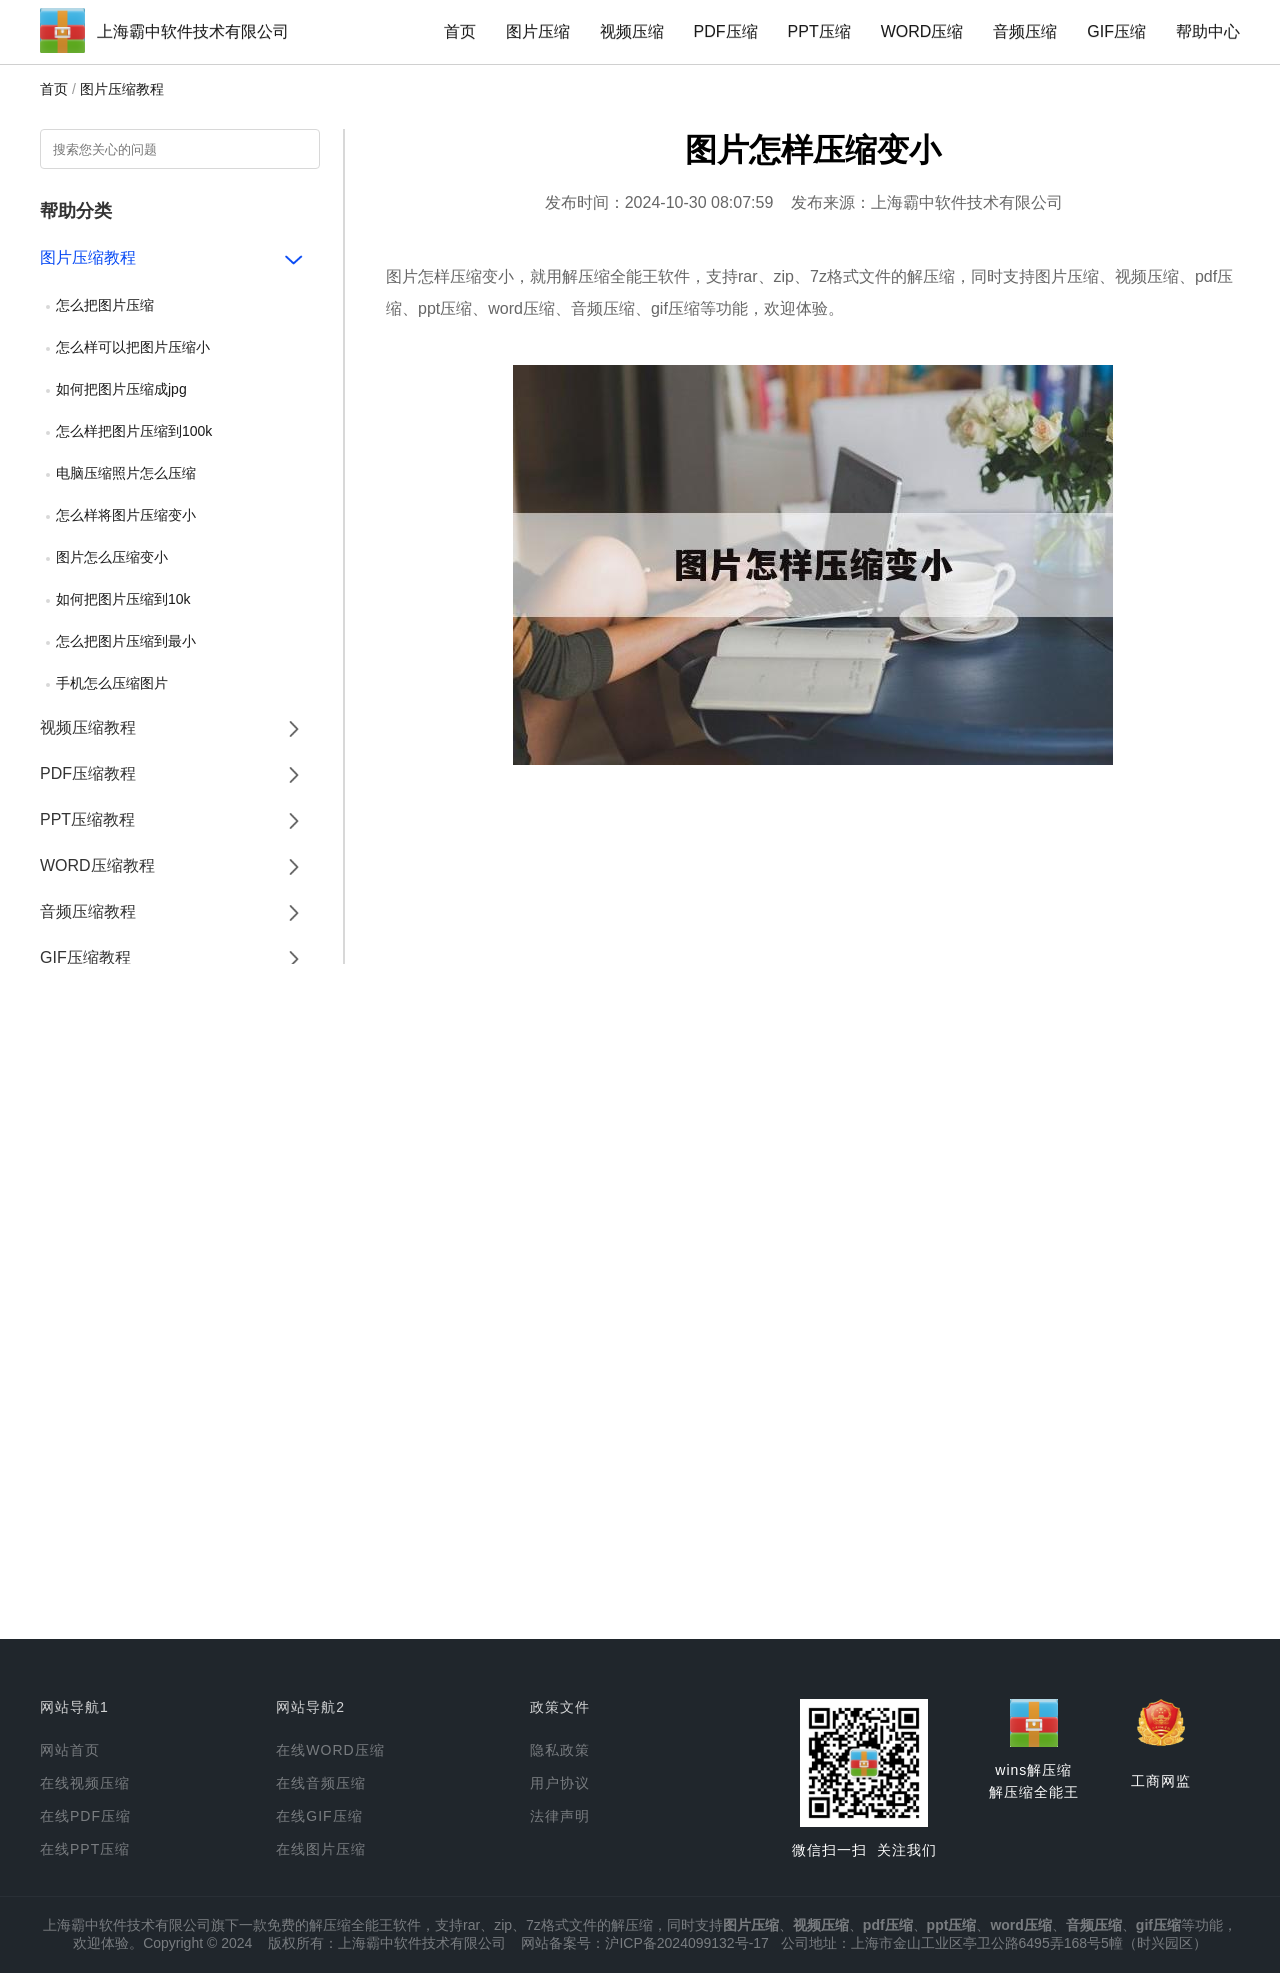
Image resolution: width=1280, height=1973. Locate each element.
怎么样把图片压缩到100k (134, 431)
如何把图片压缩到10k (123, 599)
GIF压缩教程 (85, 957)
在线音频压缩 (321, 1783)
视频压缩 (632, 31)
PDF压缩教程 (88, 773)
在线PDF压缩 (85, 1816)
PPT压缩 (819, 31)
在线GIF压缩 (319, 1816)
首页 (460, 31)
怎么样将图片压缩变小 (126, 515)
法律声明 (560, 1816)
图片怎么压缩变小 (112, 557)
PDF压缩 (726, 31)
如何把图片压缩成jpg (121, 389)
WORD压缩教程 (97, 865)
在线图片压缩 (321, 1849)
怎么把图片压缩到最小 (126, 641)
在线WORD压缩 (330, 1750)
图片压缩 (538, 31)
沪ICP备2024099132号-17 (686, 1943)
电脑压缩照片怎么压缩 (126, 473)
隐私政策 (560, 1750)
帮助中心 (1208, 31)
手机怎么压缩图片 (112, 683)
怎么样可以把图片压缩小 (133, 347)
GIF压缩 (1116, 31)
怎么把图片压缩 (105, 305)
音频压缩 (1025, 31)
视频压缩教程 (88, 727)
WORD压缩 (922, 31)
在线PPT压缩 (85, 1849)
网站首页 (70, 1750)
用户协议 (560, 1783)
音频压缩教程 (88, 911)
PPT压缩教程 (87, 819)
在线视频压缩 (85, 1783)
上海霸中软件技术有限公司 (193, 31)
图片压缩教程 (122, 89)
